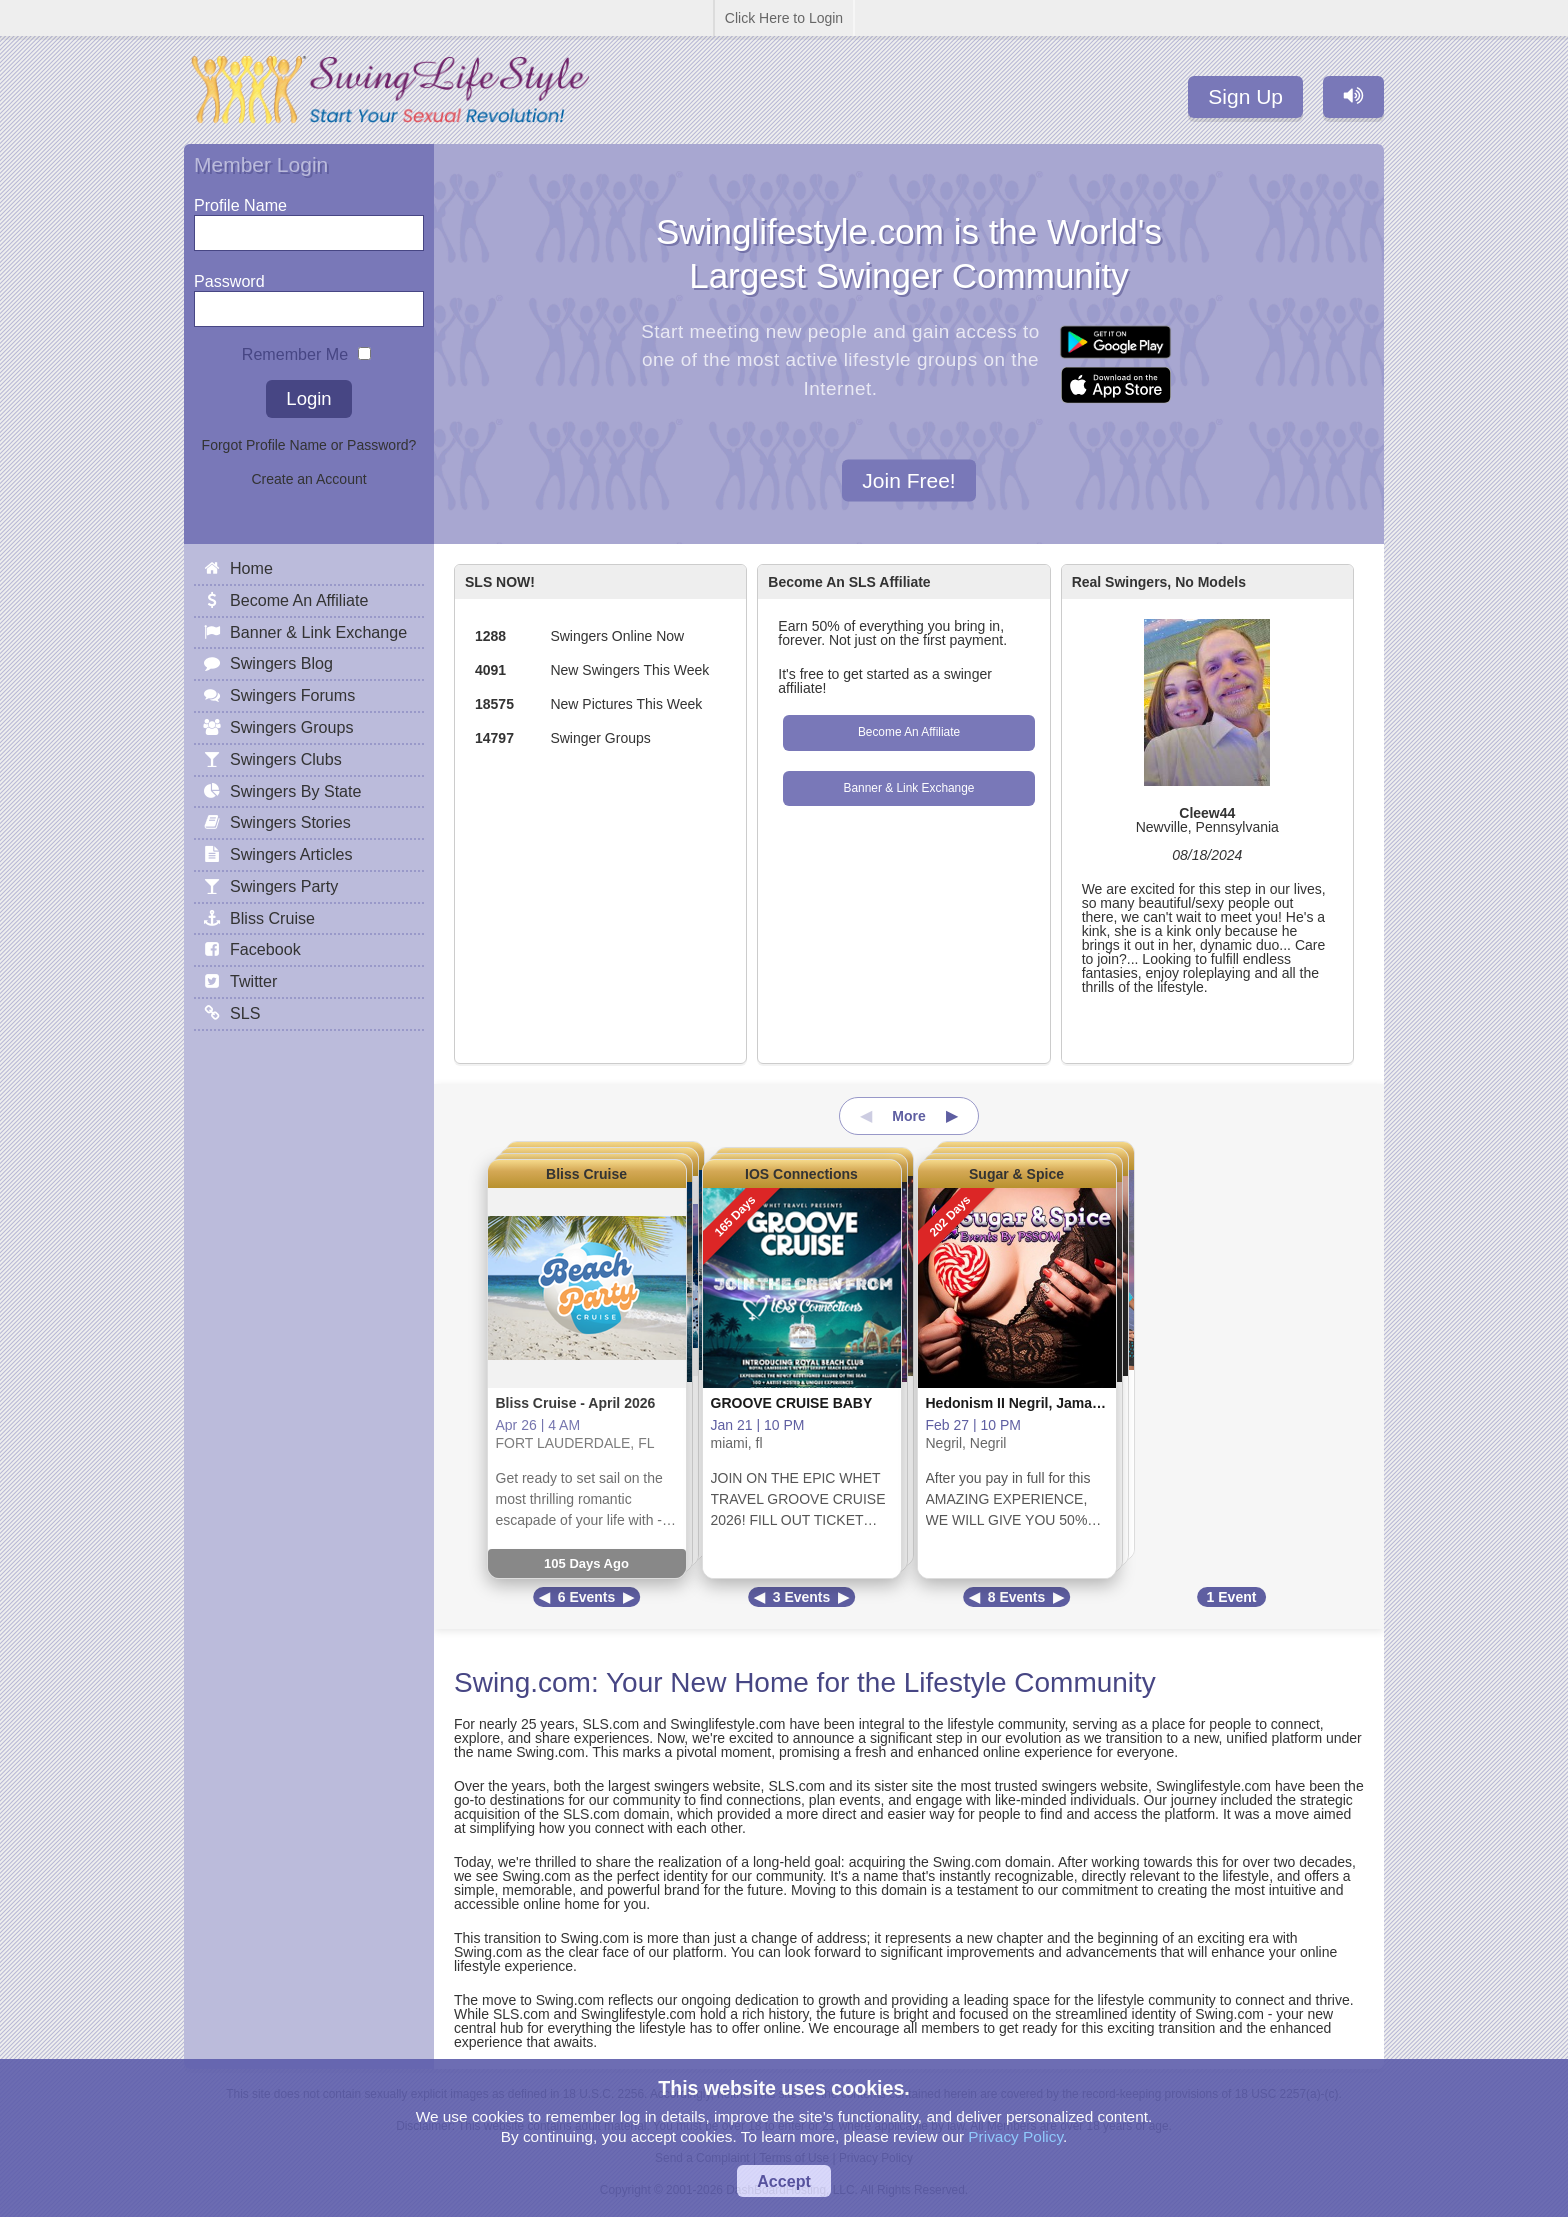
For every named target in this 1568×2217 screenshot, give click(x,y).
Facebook (265, 949)
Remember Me (295, 349)
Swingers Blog (281, 663)
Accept (784, 2181)
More (908, 1116)
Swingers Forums (292, 695)
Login (308, 398)
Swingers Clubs (286, 759)
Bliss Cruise (586, 1174)
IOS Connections (801, 1174)
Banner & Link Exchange (909, 788)
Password (229, 276)
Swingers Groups (291, 727)
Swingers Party (284, 886)
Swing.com (522, 1682)
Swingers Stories (290, 822)
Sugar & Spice (1016, 1174)
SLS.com (610, 1724)
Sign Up (1245, 96)
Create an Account (308, 479)
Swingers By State (296, 791)
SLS (245, 1013)
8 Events (1017, 1597)
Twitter (253, 981)
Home (251, 568)
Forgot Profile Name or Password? (309, 445)
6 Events (587, 1597)
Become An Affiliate (909, 732)
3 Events (802, 1597)
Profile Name (240, 200)
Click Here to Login (784, 18)
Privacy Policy (1015, 2136)
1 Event (1232, 1597)
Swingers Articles (291, 854)
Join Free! (908, 479)
